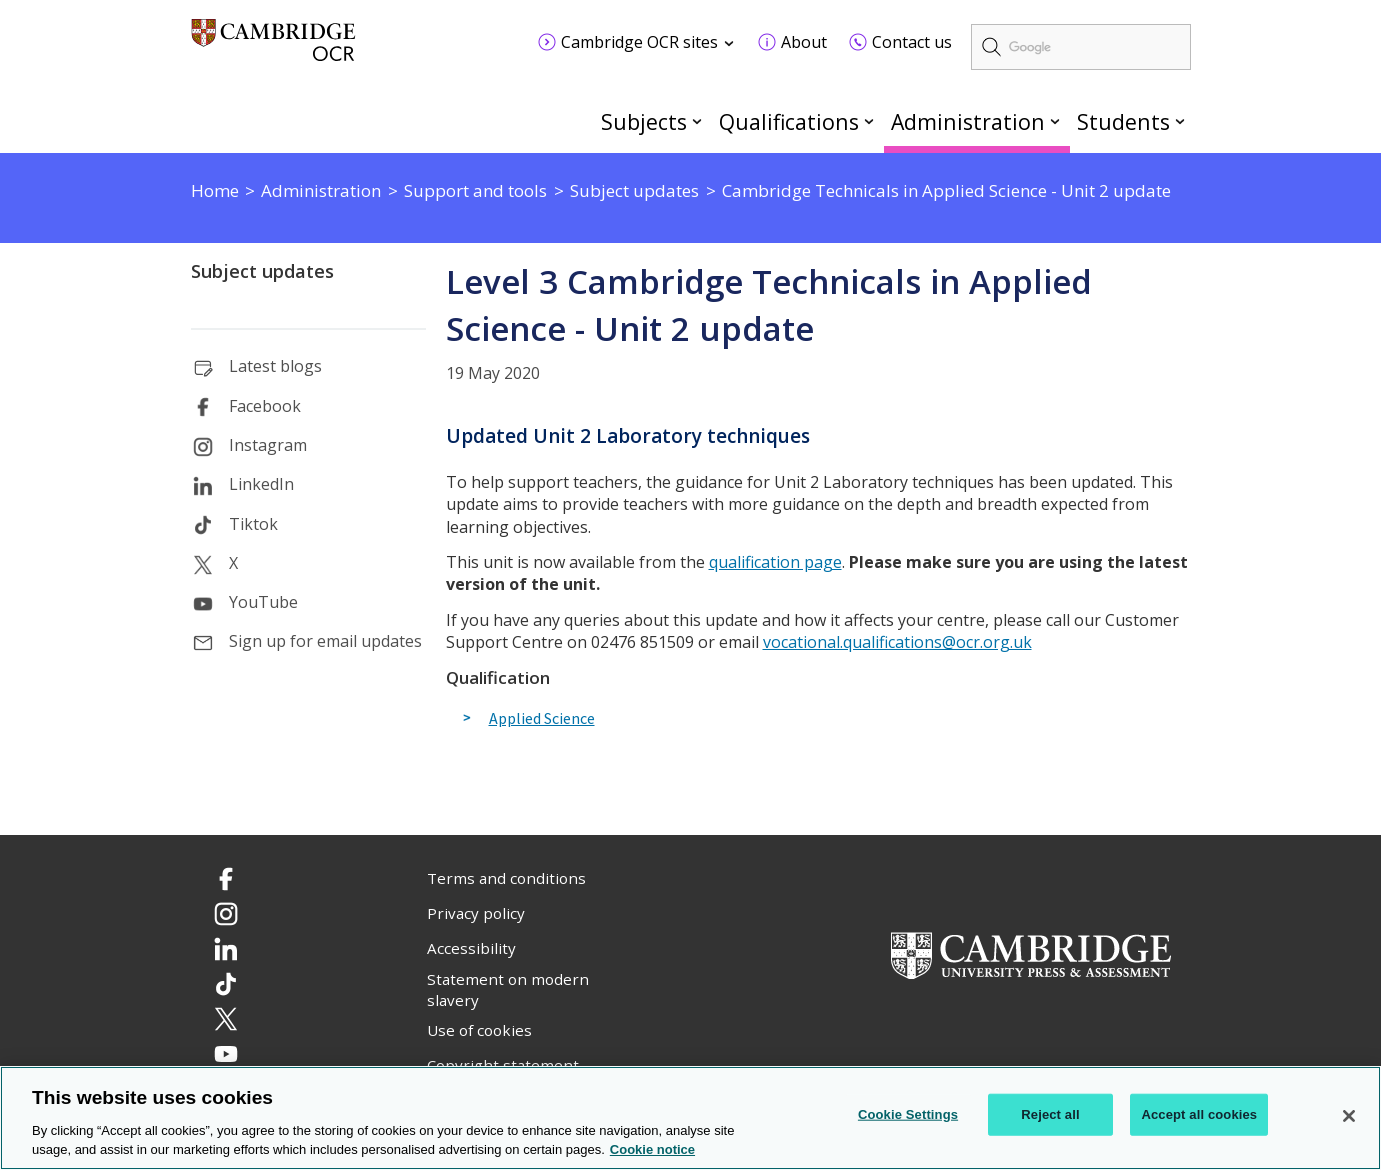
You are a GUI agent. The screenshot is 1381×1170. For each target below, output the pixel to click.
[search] (1081, 47)
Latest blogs (275, 366)
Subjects (644, 121)
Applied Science (542, 719)
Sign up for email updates (325, 641)
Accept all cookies (1199, 1114)
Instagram (268, 445)
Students (1123, 121)
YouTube (263, 602)
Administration (968, 121)
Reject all (1050, 1114)
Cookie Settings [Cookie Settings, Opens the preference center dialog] (908, 1114)
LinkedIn (261, 484)
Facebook (265, 406)
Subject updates (262, 271)
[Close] (1349, 1116)
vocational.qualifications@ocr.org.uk (897, 642)
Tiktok (253, 524)
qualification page (775, 562)
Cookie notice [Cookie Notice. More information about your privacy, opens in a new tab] (652, 1150)
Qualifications (789, 121)
